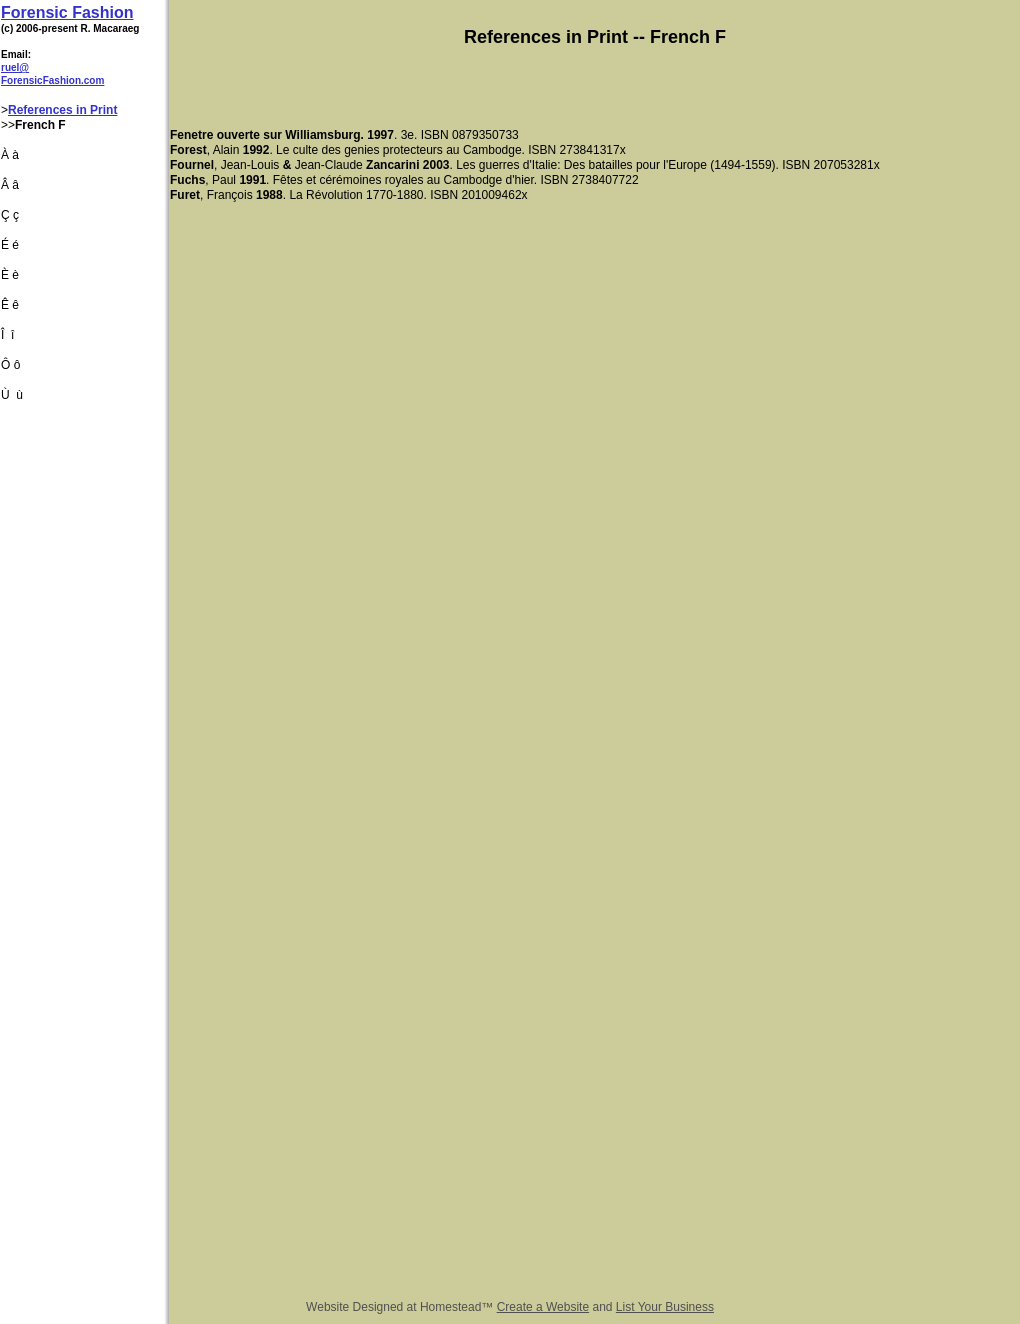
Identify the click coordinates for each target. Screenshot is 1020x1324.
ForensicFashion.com (52, 80)
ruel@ (15, 67)
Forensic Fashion (67, 12)
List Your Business (665, 1307)
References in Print (62, 110)
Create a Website (543, 1307)
